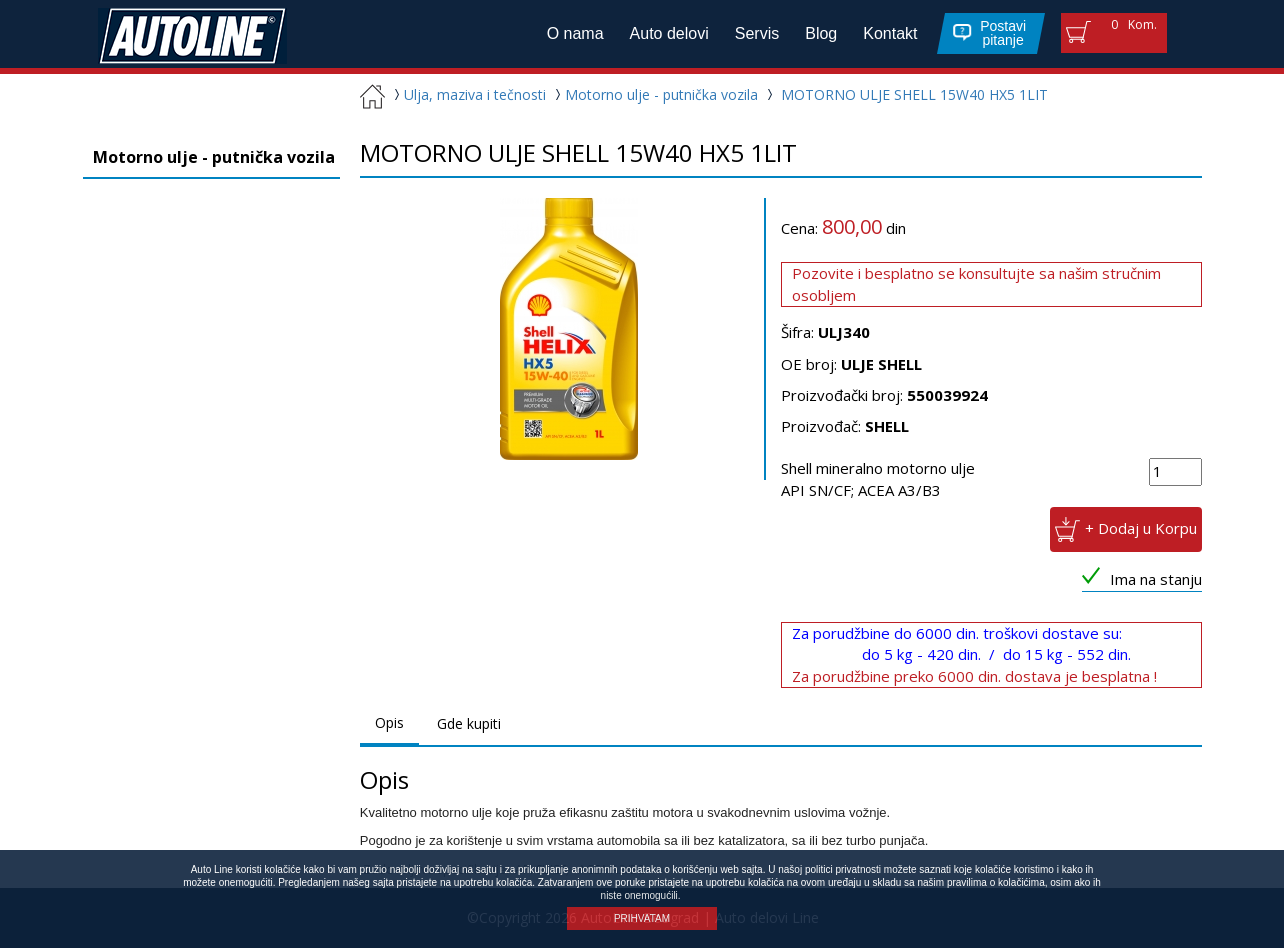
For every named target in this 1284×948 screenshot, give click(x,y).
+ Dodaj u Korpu (1141, 528)
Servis (757, 33)
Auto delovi (669, 33)
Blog (821, 33)
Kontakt (890, 33)
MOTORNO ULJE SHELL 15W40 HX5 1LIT (914, 94)
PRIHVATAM (642, 918)
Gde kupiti (469, 723)
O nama (575, 33)
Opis (389, 722)
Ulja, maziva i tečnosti (467, 94)
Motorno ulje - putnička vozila (654, 94)
